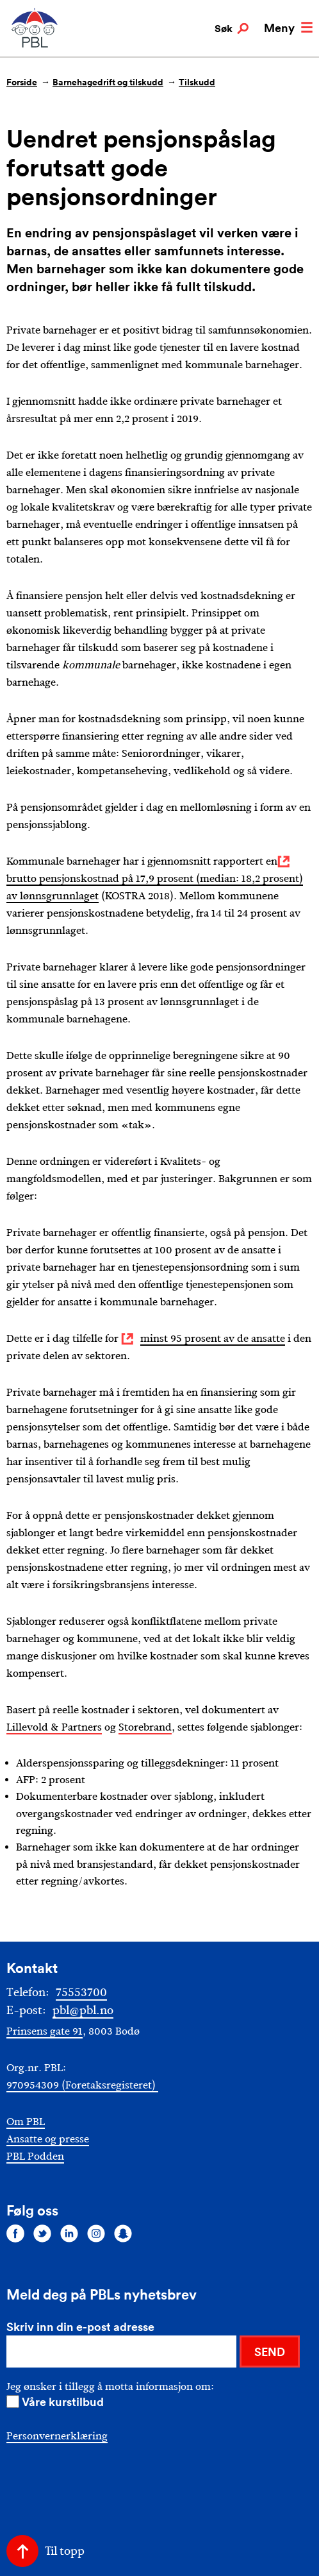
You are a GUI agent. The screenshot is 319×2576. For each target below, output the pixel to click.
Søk (232, 29)
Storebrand (145, 1727)
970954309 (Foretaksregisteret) (82, 2085)
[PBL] (35, 44)
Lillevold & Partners (54, 1727)
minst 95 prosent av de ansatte (212, 1338)
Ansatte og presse (47, 2139)
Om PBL (25, 2121)
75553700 (81, 1992)
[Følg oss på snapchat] (123, 2233)
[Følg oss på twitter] (42, 2233)
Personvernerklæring (57, 2436)
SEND (269, 2351)
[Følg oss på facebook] (15, 2233)
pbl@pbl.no (83, 2010)
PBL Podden (35, 2156)
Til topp (65, 2551)
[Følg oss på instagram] (96, 2233)
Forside (21, 82)
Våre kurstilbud (63, 2401)
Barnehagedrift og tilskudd (108, 82)
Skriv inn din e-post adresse (80, 2326)
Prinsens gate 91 (44, 2031)
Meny (288, 27)
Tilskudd (197, 82)
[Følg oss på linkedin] (69, 2233)
